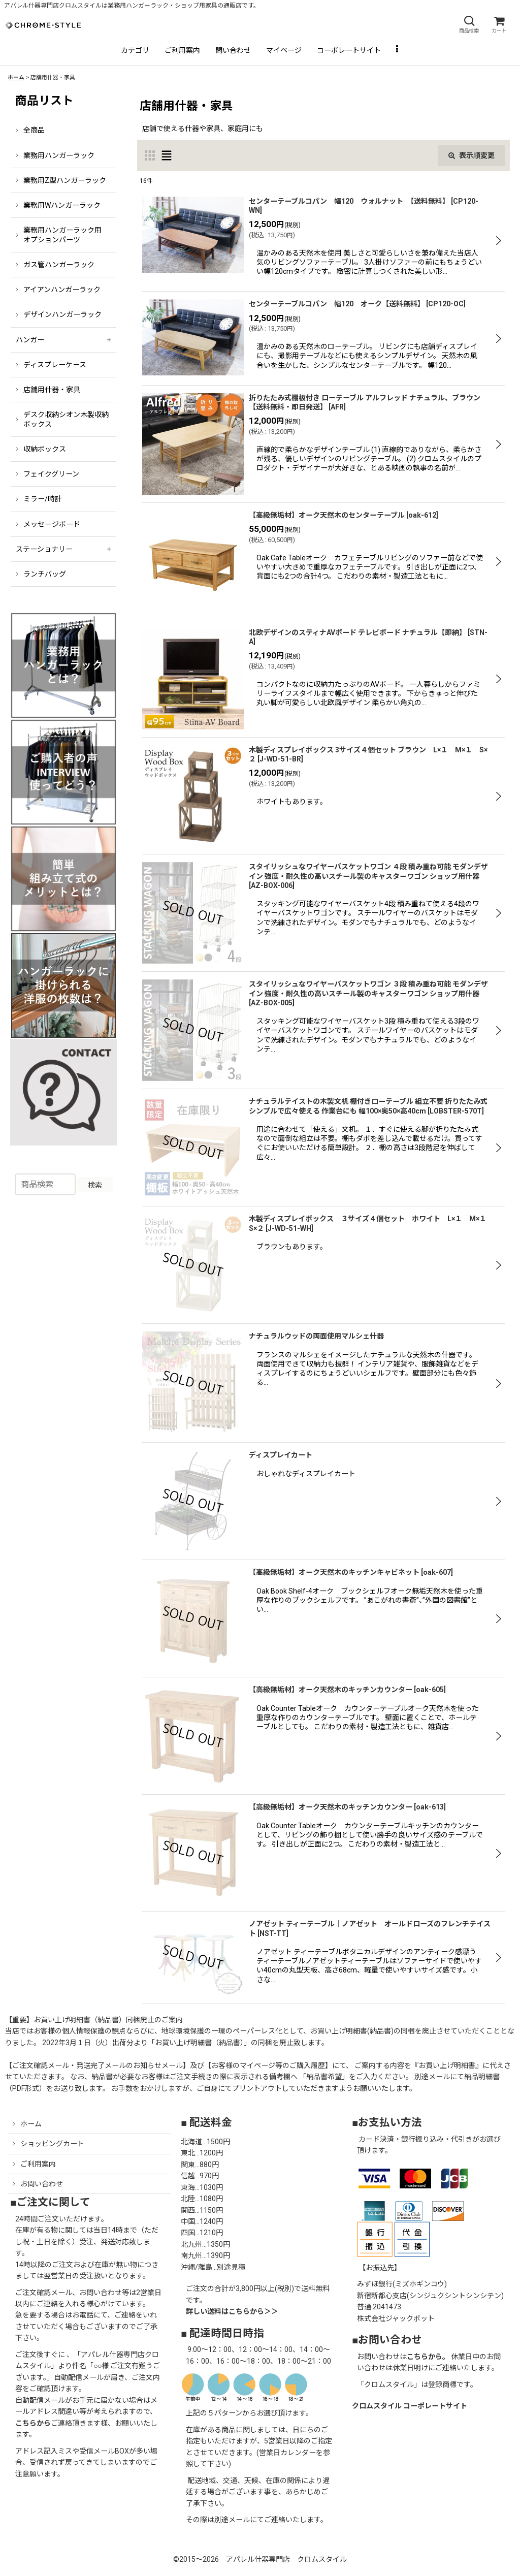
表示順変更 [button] (471, 155)
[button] (468, 25)
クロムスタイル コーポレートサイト (409, 2406)
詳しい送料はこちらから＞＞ (232, 2311)
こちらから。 (428, 2356)
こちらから (33, 2423)
